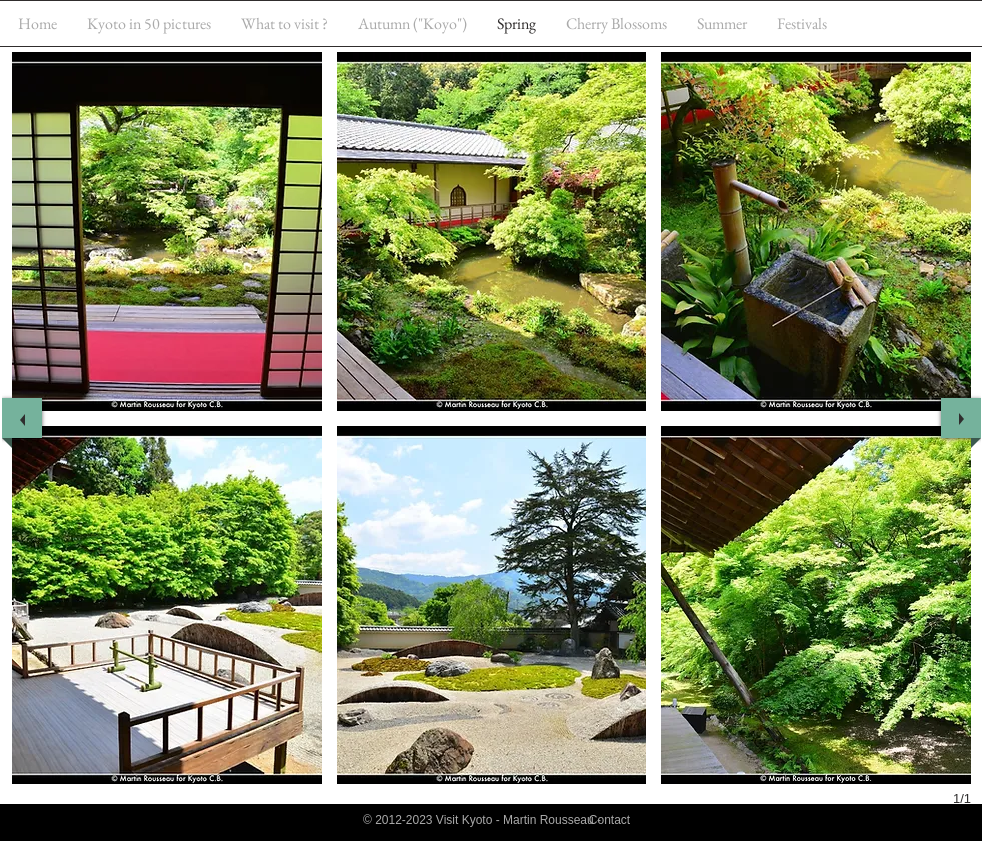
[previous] (22, 418)
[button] (167, 231)
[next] (961, 418)
